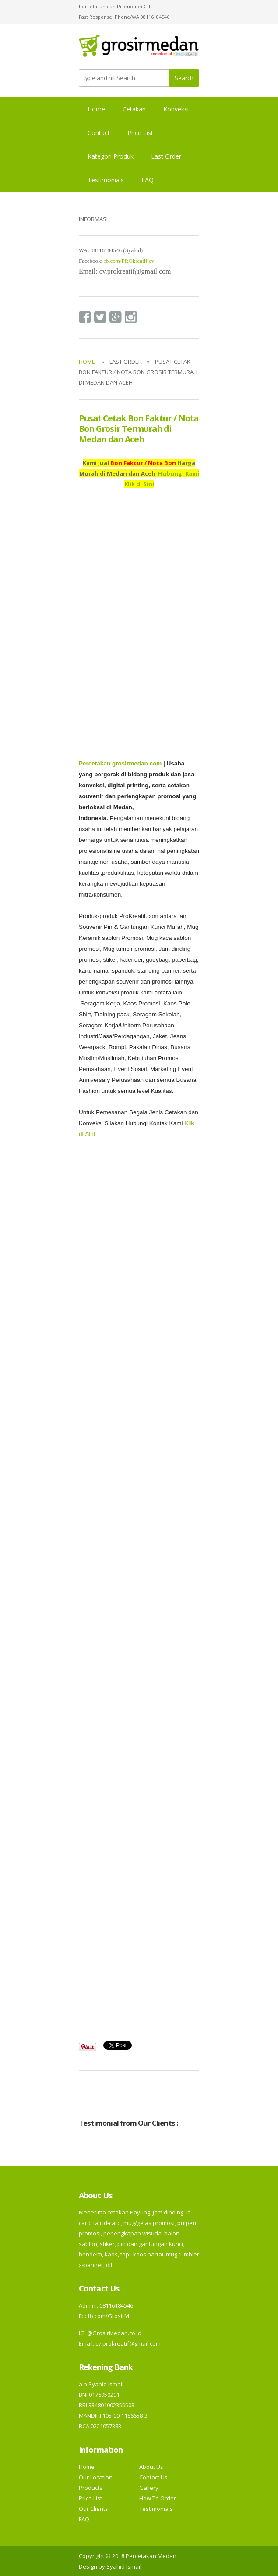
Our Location (96, 2477)
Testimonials (106, 180)
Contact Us (153, 2477)
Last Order (166, 156)
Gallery (148, 2488)
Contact (99, 133)
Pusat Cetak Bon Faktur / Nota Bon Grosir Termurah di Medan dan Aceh (138, 428)
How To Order (157, 2498)
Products (90, 2488)
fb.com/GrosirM (107, 2316)
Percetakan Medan (151, 2556)
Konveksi (176, 109)
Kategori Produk (111, 156)
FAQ (147, 180)
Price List (140, 133)
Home (96, 109)
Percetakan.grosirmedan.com (120, 763)
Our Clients (93, 2509)
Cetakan (134, 109)
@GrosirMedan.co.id (114, 2333)
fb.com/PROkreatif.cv (129, 260)
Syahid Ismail (123, 2566)
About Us (151, 2467)
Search (184, 78)
